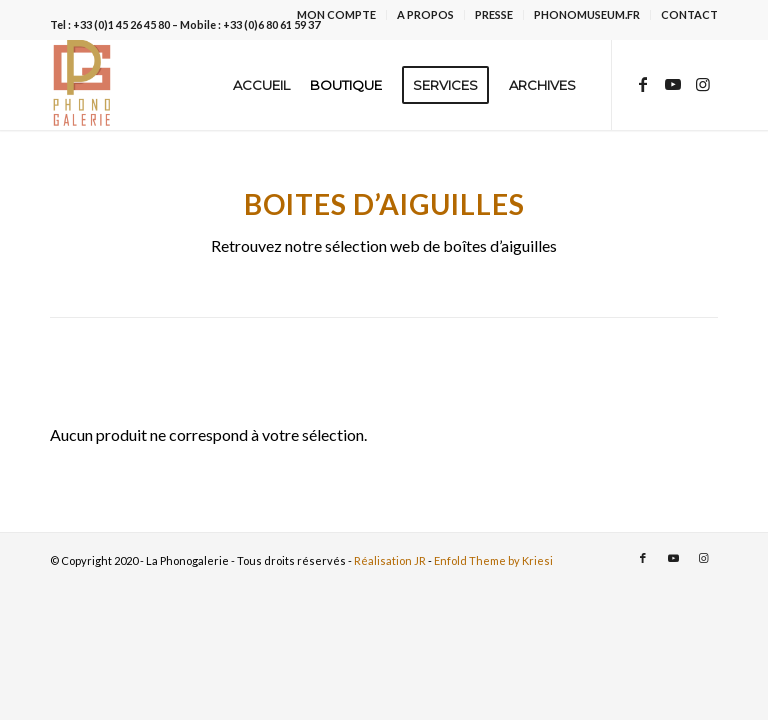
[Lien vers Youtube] (673, 84)
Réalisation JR (390, 560)
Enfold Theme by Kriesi (493, 560)
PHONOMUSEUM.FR (587, 14)
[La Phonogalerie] (83, 85)
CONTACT (689, 14)
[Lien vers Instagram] (703, 84)
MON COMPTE (336, 14)
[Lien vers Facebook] (643, 84)
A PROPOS (425, 14)
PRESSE (494, 14)
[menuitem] (337, 15)
